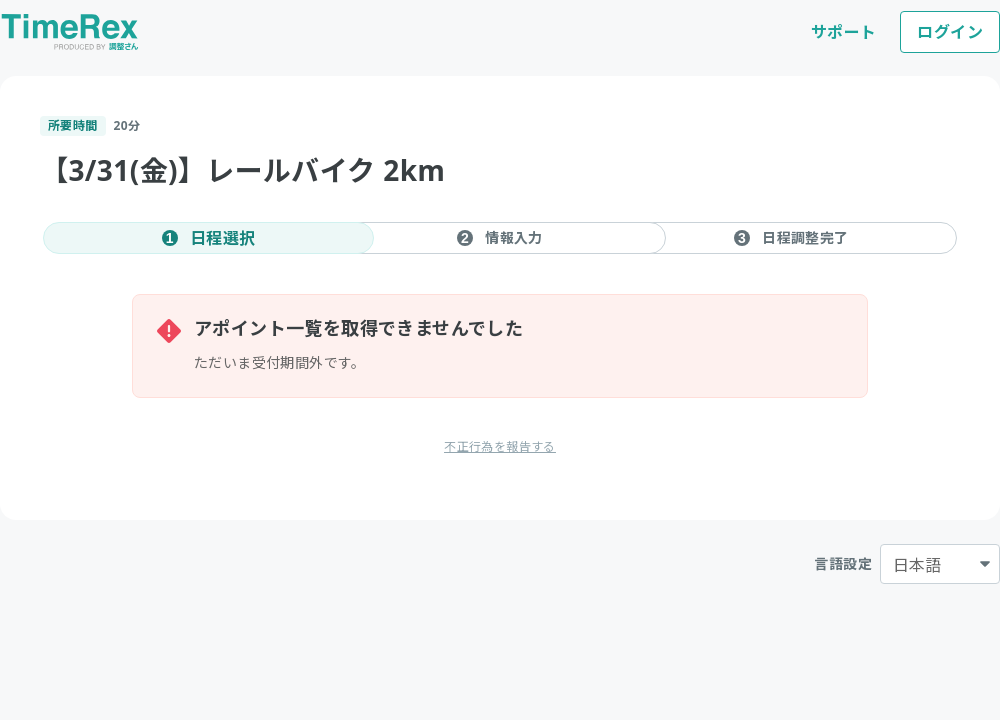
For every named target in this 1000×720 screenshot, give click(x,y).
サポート (844, 32)
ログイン (950, 32)
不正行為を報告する (500, 446)
